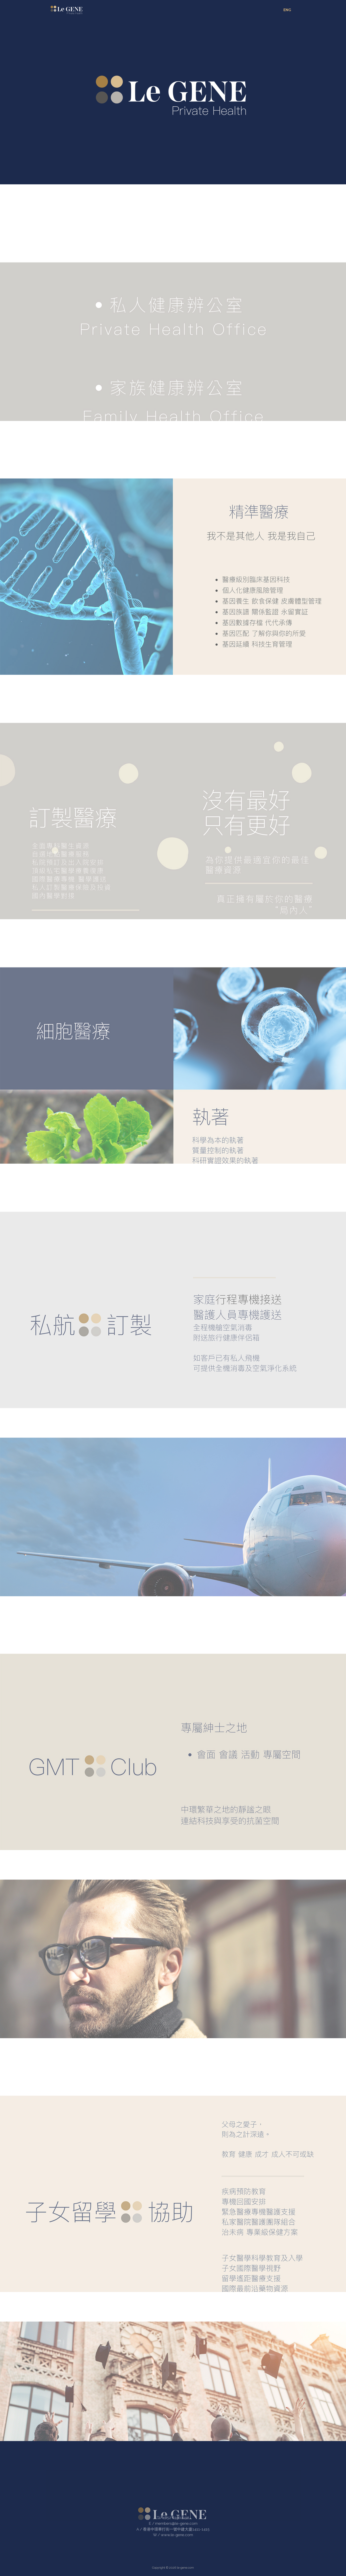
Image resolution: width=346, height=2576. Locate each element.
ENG (287, 10)
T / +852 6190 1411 (173, 2521)
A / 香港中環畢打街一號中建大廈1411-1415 (173, 2532)
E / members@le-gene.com (173, 2526)
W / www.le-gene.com (173, 2538)
